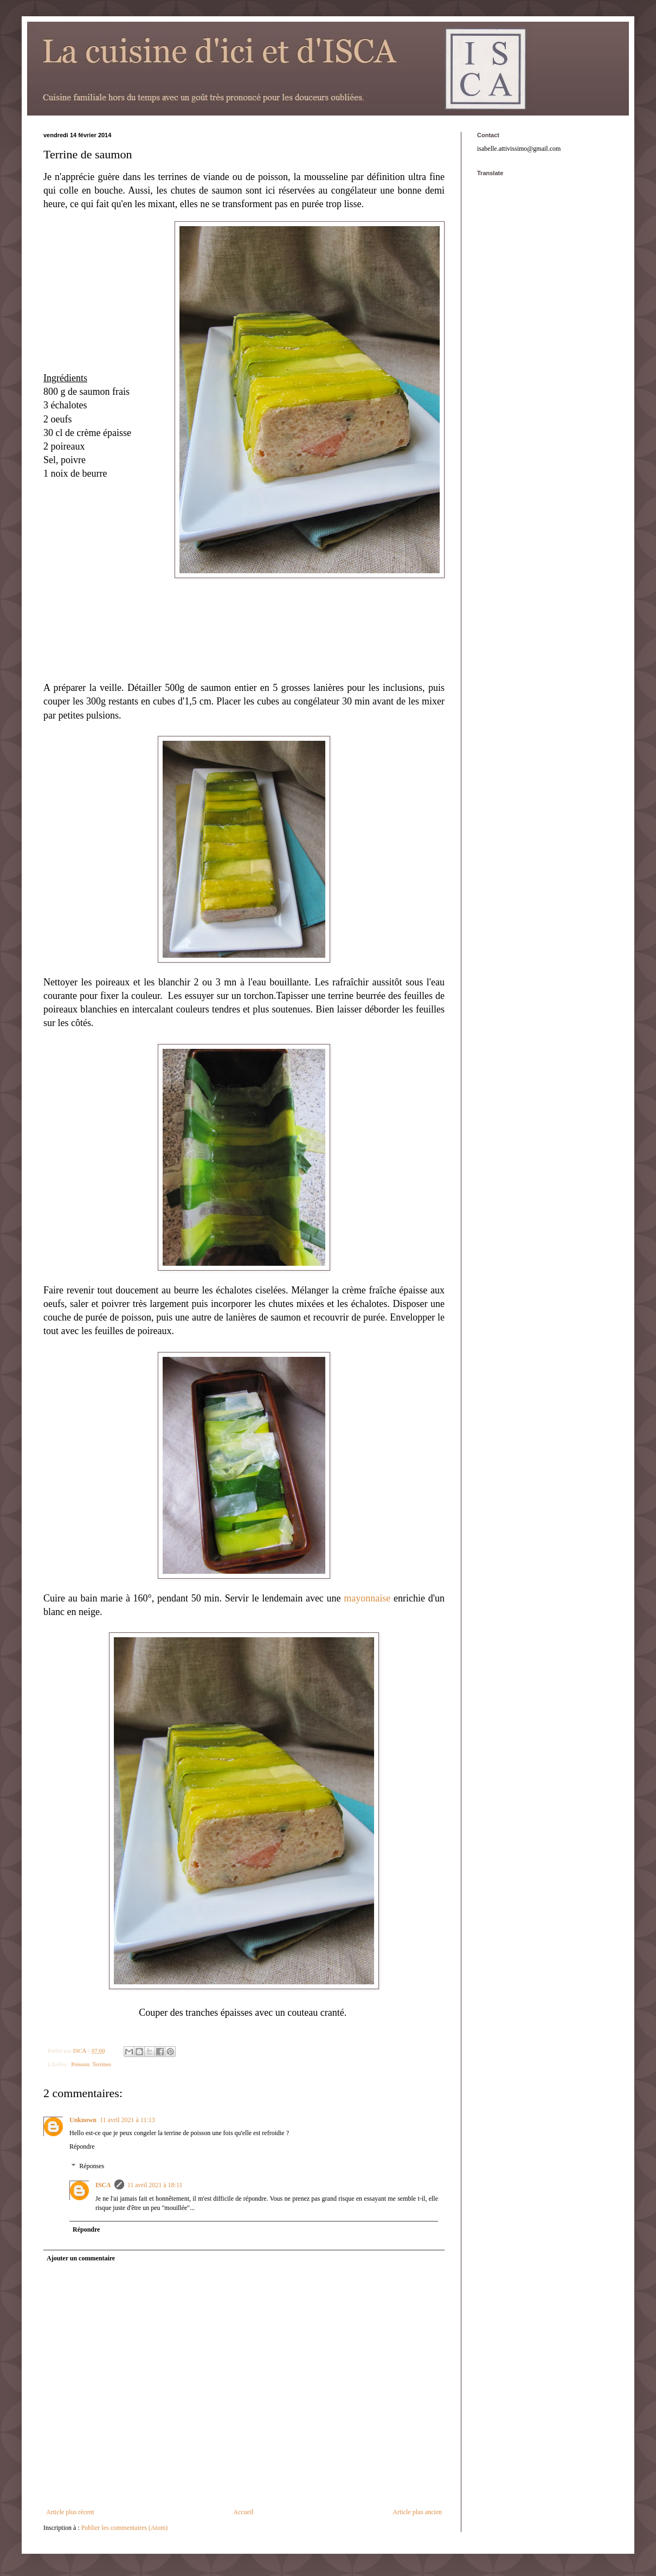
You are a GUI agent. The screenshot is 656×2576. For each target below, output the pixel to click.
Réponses (91, 2166)
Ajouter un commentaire (81, 2258)
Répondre (82, 2146)
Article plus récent (70, 2512)
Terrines (101, 2064)
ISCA (103, 2185)
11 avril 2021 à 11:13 (127, 2120)
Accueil (243, 2512)
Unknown (83, 2120)
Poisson (80, 2064)
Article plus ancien (417, 2512)
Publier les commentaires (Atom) (124, 2528)
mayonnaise (367, 1598)
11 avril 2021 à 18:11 (155, 2185)
